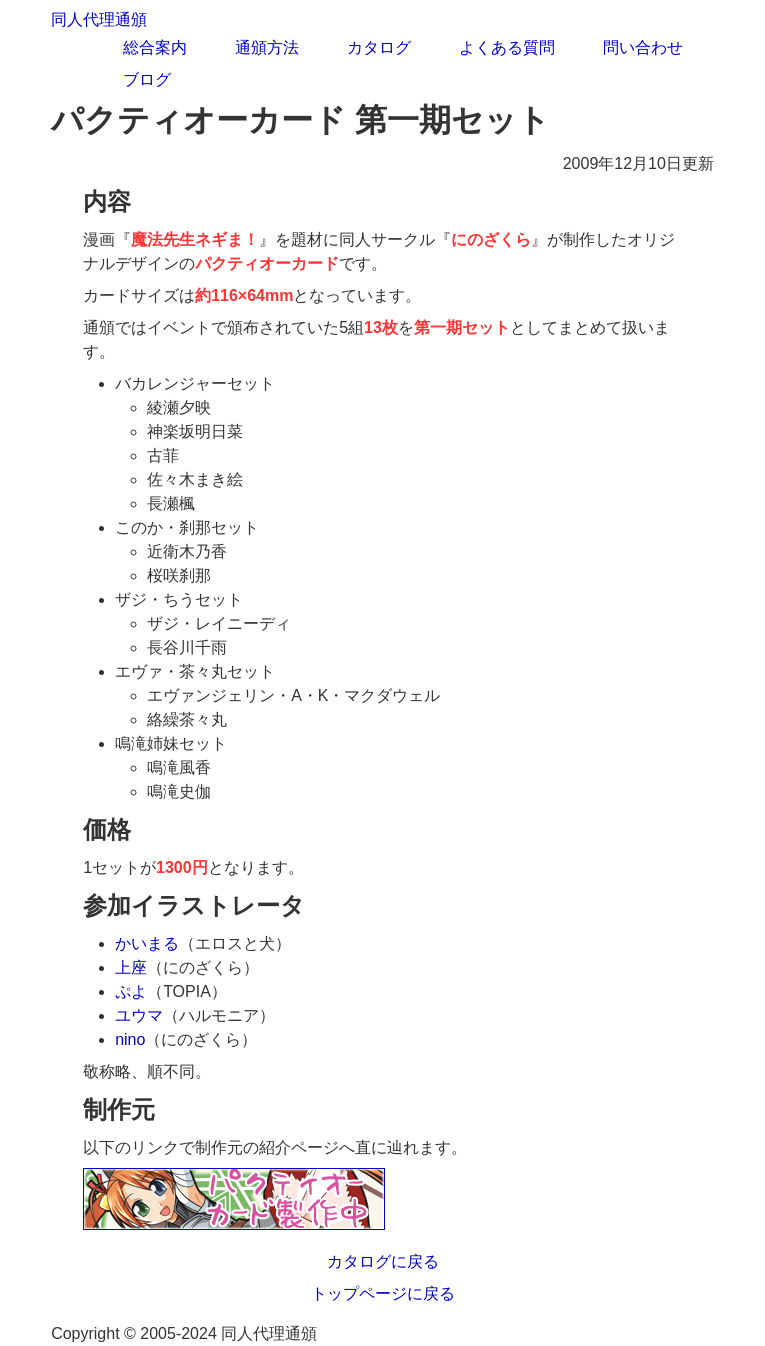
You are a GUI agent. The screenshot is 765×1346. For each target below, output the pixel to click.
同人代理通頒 (99, 19)
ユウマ (139, 1015)
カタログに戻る (383, 1261)
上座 (131, 967)
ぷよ (131, 991)
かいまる (147, 943)
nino (130, 1039)
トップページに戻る (383, 1293)
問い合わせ (643, 47)
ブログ (147, 79)
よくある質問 (507, 47)
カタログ (379, 47)
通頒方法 (267, 47)
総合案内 (155, 47)
